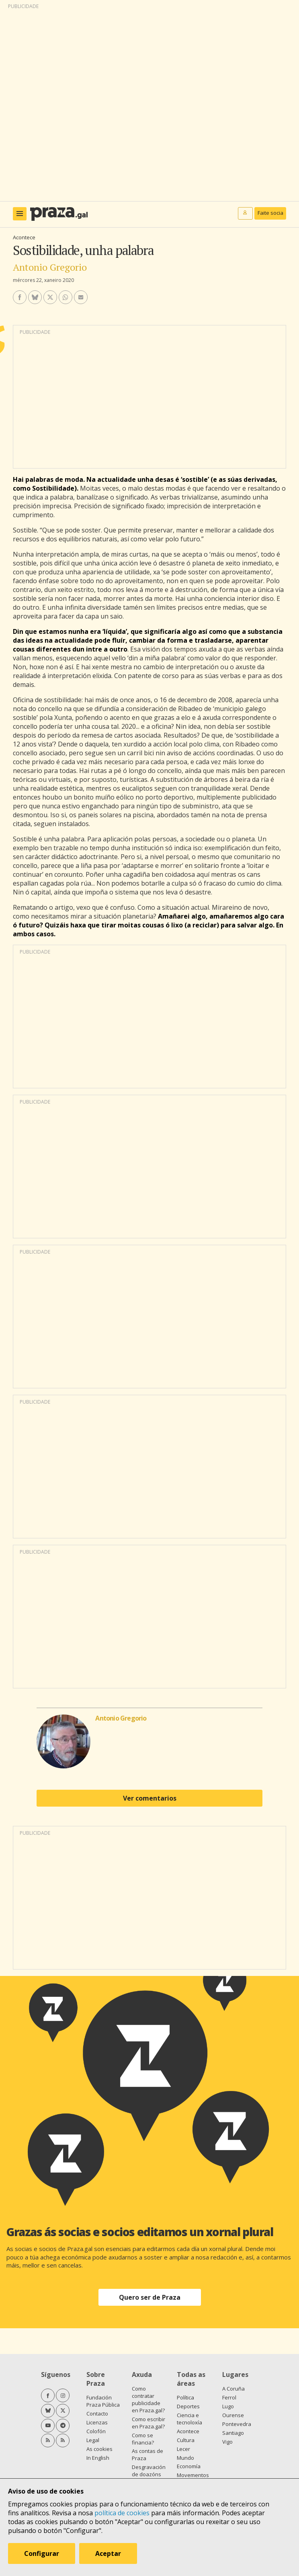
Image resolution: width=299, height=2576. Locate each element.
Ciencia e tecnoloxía (189, 2419)
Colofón (96, 2431)
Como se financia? (143, 2439)
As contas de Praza (147, 2454)
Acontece (24, 237)
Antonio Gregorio (50, 267)
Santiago (233, 2432)
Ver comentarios (149, 1798)
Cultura (186, 2440)
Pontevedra (236, 2424)
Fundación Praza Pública (103, 2401)
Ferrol (229, 2397)
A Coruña (233, 2388)
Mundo (185, 2457)
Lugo (228, 2406)
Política (185, 2397)
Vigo (227, 2441)
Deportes (188, 2406)
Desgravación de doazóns (149, 2470)
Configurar (41, 2553)
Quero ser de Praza (149, 2297)
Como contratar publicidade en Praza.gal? (148, 2399)
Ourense (233, 2415)
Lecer (183, 2449)
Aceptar (108, 2553)
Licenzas (97, 2422)
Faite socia (270, 212)
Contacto (97, 2413)
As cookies (99, 2449)
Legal (92, 2440)
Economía (189, 2466)
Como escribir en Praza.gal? (148, 2423)
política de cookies (122, 2512)
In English (97, 2457)
